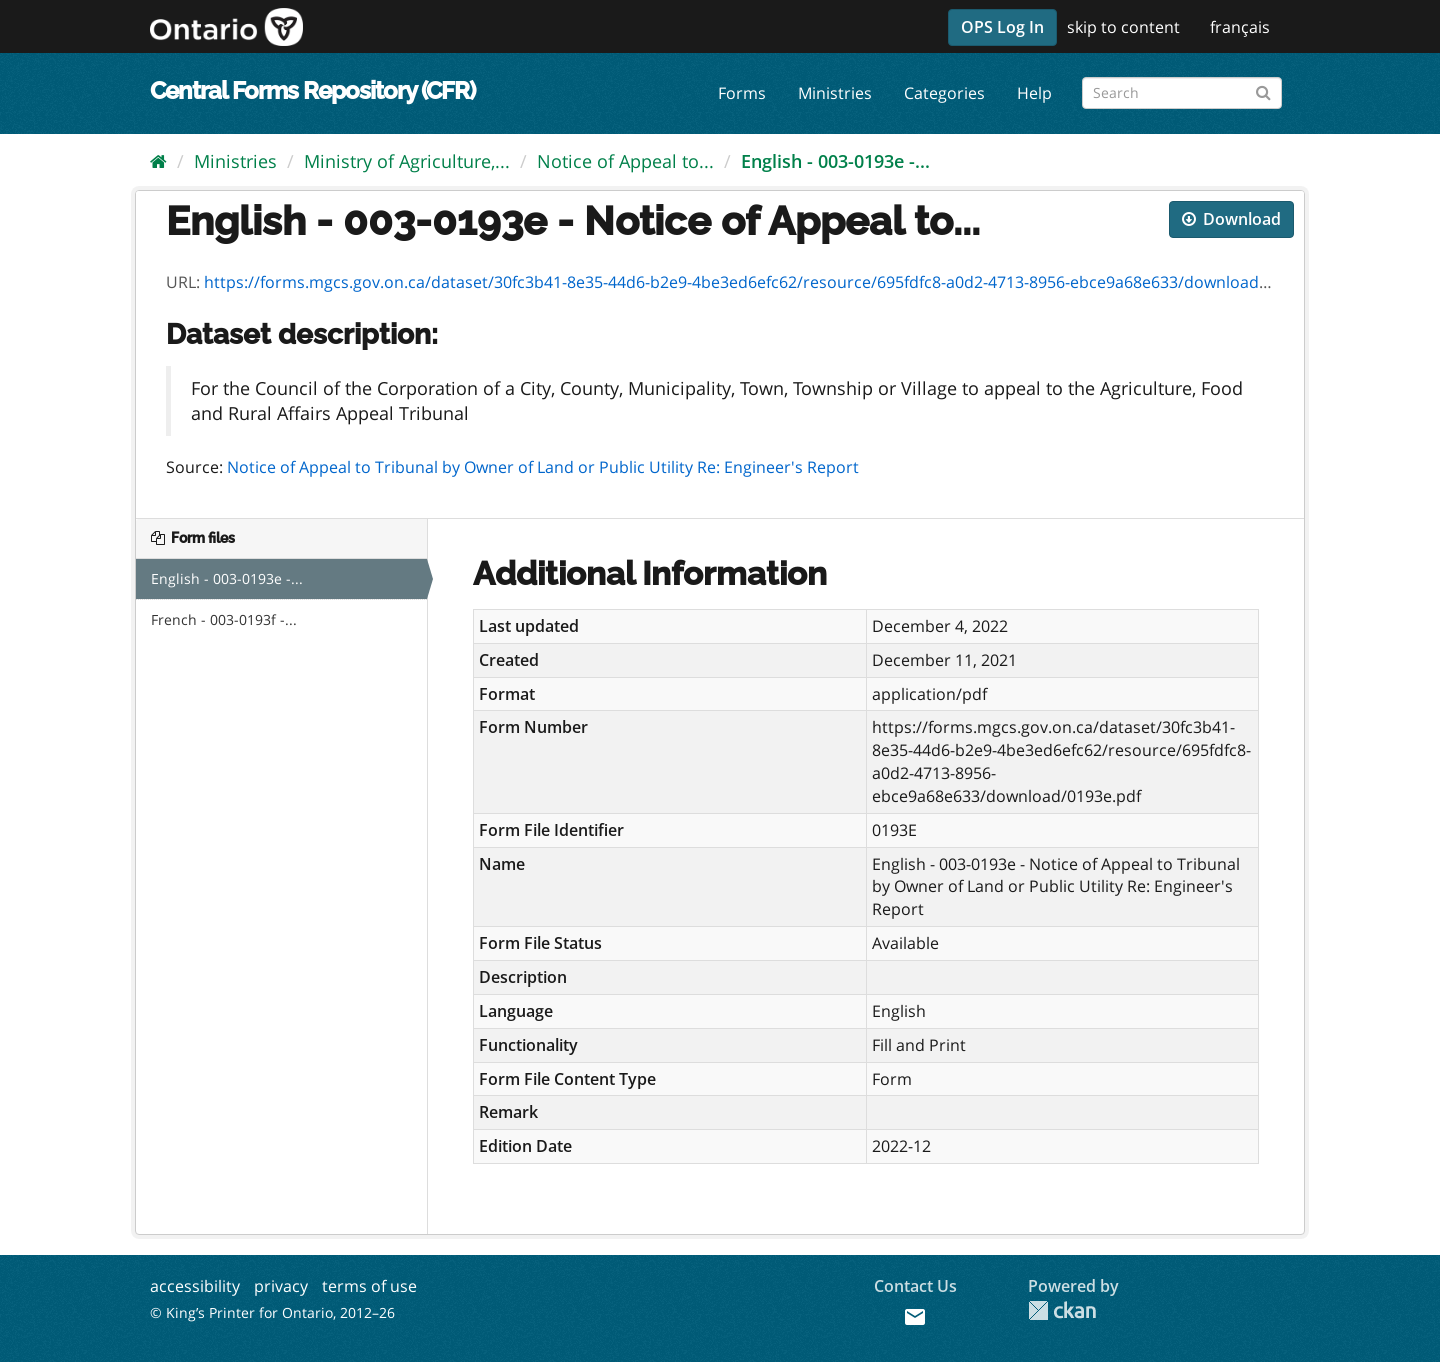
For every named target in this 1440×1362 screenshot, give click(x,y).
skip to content (1123, 27)
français (1240, 27)
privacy (281, 1286)
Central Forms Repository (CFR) (312, 90)
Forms (742, 93)
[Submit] (1263, 89)
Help (1034, 93)
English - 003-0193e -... (835, 161)
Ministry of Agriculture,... (407, 161)
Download (1231, 219)
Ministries (835, 93)
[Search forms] (1182, 93)
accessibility (195, 1286)
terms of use (369, 1286)
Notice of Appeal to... (625, 161)
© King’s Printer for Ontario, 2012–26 (272, 1312)
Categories (944, 93)
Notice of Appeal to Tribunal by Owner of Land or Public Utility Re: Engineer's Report (543, 467)
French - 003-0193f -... (224, 619)
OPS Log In (1002, 27)
